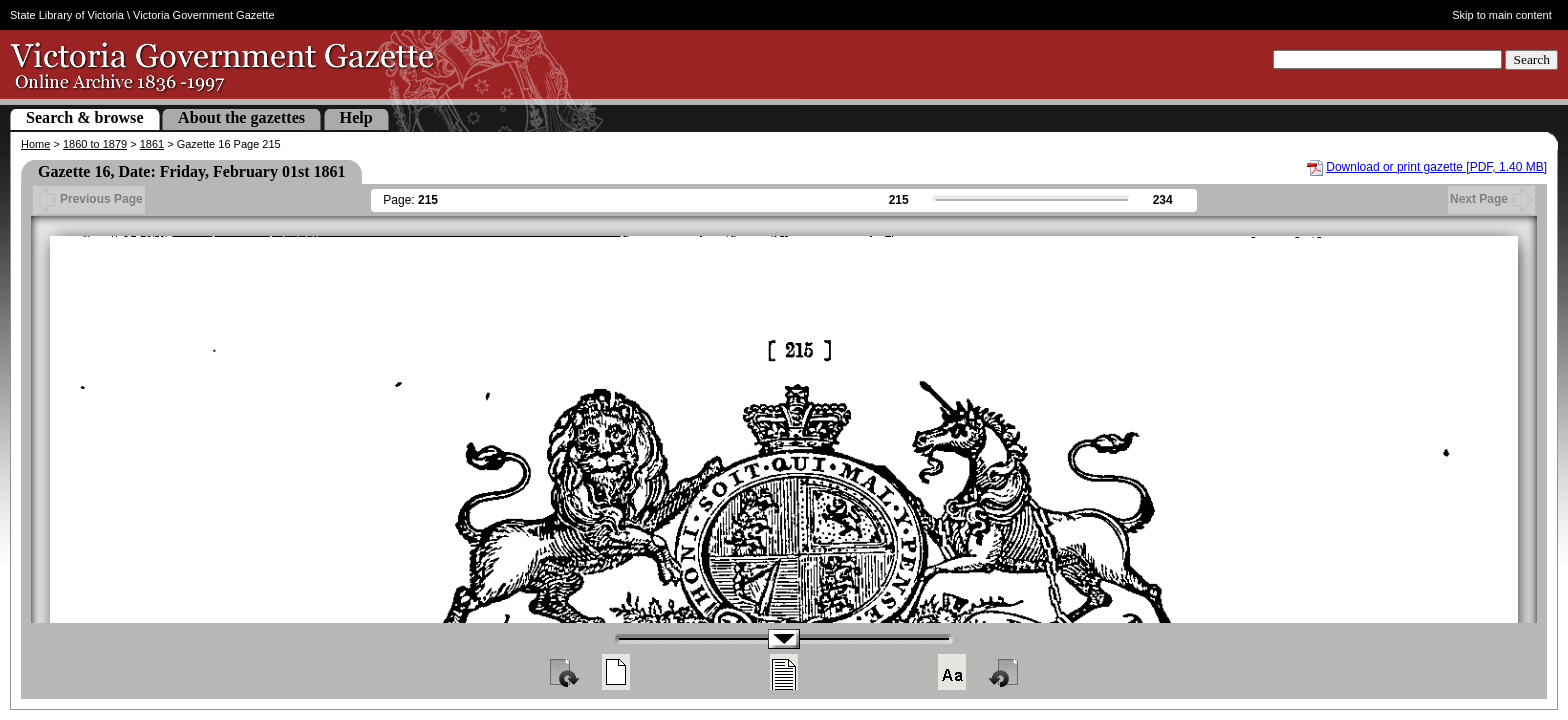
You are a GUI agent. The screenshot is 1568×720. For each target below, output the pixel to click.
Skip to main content (1502, 15)
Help (356, 117)
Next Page (1491, 199)
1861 (152, 144)
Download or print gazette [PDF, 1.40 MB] (1436, 167)
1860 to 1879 (95, 144)
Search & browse (85, 117)
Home (35, 144)
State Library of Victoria (67, 15)
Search (1531, 59)
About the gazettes (241, 117)
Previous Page (89, 199)
